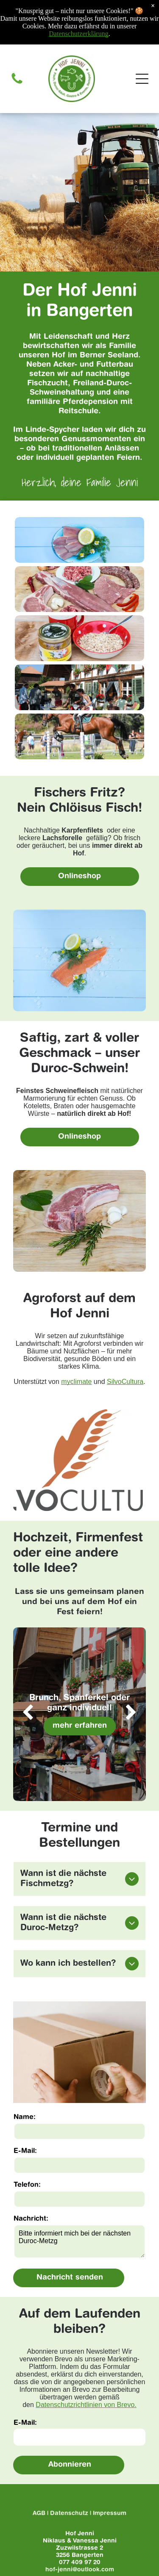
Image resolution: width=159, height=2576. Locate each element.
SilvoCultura (125, 1381)
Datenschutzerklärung (78, 33)
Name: (25, 2117)
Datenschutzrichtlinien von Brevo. (86, 2404)
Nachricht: (31, 2219)
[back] (27, 1714)
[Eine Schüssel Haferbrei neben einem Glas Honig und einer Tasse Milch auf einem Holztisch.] (79, 638)
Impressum (109, 2514)
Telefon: (27, 2185)
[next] (131, 1714)
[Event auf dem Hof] (79, 687)
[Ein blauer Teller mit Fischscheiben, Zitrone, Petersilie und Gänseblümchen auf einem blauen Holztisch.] (79, 540)
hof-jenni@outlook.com (79, 2570)
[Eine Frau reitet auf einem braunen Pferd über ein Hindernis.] (79, 736)
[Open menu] (142, 78)
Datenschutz (69, 2514)
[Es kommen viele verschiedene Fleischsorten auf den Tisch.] (79, 589)
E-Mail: (25, 2151)
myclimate (76, 1381)
